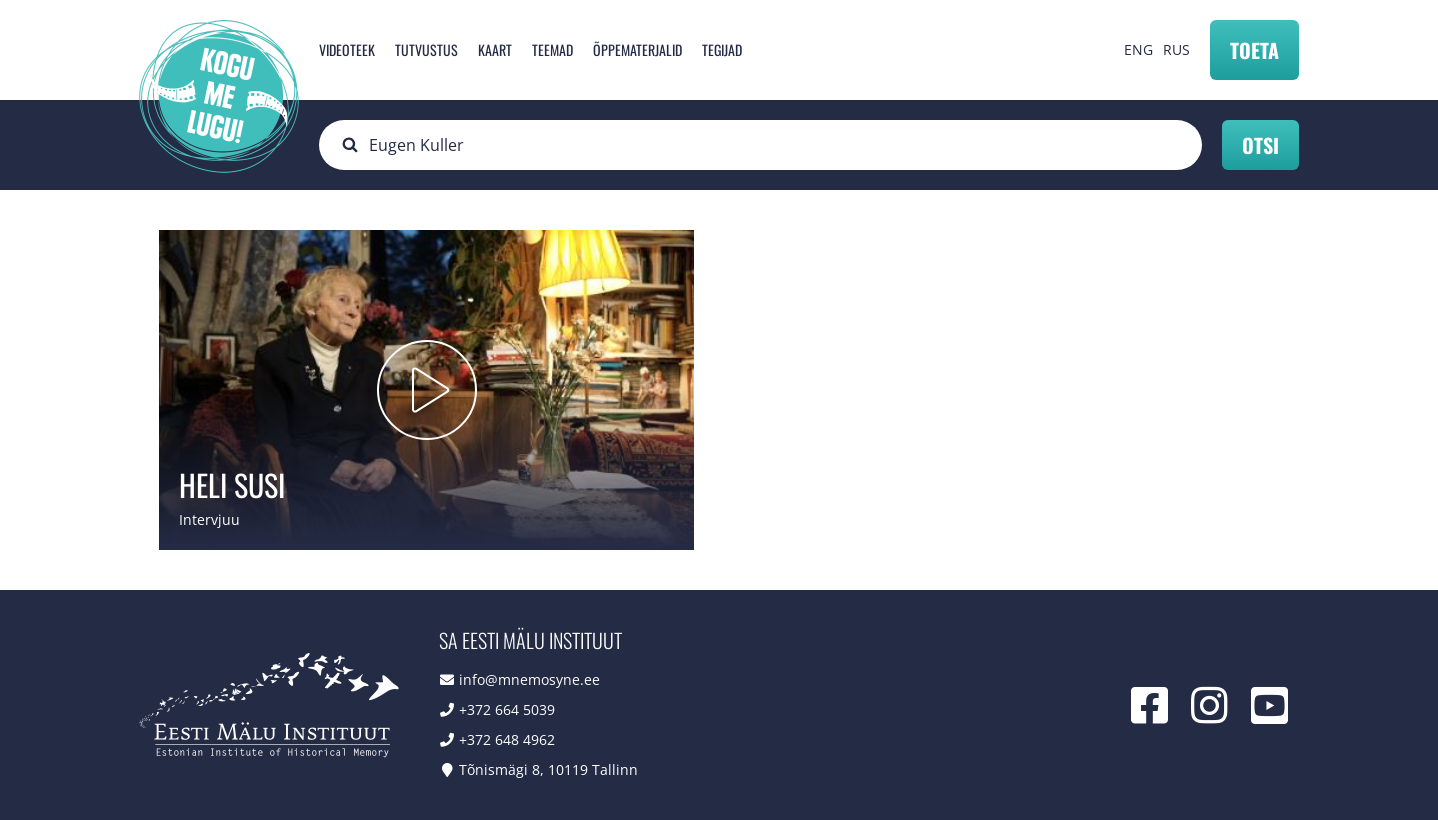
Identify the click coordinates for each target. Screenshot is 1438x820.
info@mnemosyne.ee (529, 679)
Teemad (552, 49)
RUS (1176, 49)
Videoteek (347, 49)
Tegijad (722, 49)
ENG (1138, 49)
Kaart (495, 49)
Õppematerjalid (637, 49)
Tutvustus (426, 49)
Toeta (1254, 50)
